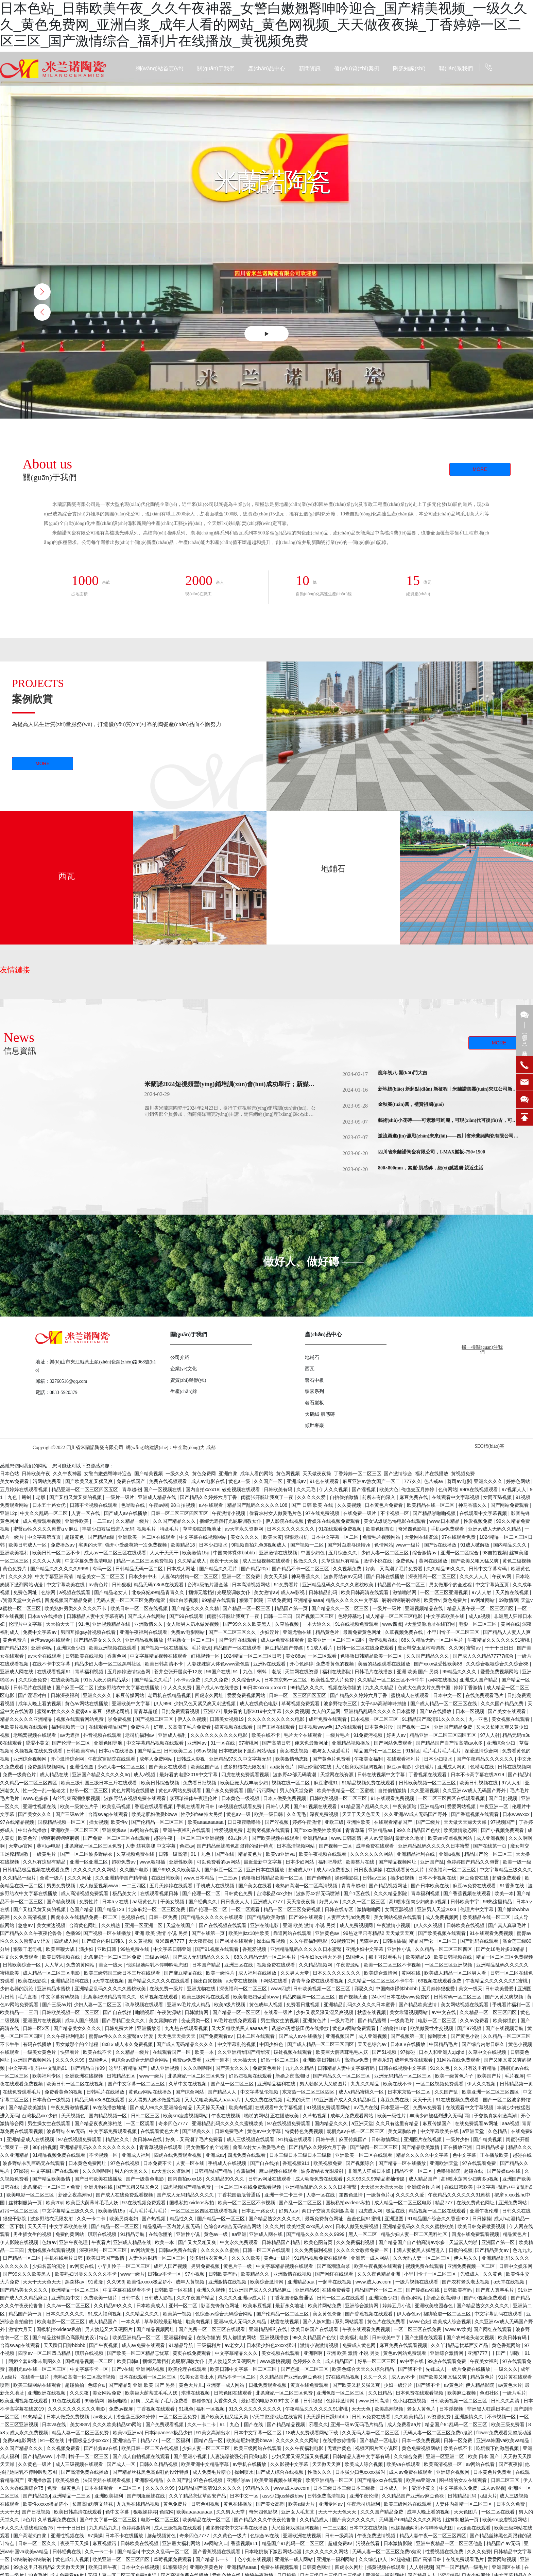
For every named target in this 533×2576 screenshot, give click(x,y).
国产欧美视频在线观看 (276, 1838)
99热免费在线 (135, 1949)
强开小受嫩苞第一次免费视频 (136, 1545)
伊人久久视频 (334, 1489)
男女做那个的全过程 (451, 1584)
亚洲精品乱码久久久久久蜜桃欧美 (338, 1584)
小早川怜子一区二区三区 (454, 1632)
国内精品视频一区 (108, 2115)
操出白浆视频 (184, 1600)
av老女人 (234, 2345)
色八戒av (434, 1481)
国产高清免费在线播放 (85, 2472)
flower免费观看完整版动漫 (504, 2432)
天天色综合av (373, 2044)
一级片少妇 (458, 2139)
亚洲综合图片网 (424, 2187)
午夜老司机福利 (364, 2504)
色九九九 (522, 2250)
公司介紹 (179, 1357)
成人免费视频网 (442, 1917)
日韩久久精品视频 (159, 2464)
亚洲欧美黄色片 (207, 2567)
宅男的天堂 (90, 1545)
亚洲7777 (478, 2353)
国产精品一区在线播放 (402, 2163)
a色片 (29, 2519)
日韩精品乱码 (324, 1592)
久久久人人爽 (47, 1561)
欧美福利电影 (354, 2337)
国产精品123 (14, 1648)
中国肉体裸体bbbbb (234, 1552)
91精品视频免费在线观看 (369, 1782)
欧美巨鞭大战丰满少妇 (244, 1782)
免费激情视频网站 (47, 1766)
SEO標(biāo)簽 (489, 1446)
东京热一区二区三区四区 (309, 2092)
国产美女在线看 (255, 1885)
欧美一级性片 (221, 1973)
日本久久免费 (511, 2504)
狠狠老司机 (296, 1537)
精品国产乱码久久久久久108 (258, 1505)
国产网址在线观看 (234, 1941)
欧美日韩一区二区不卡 (56, 1552)
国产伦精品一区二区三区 (158, 1822)
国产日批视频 (503, 1798)
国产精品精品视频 (286, 2424)
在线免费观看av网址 (477, 2123)
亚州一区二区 (184, 2305)
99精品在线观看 (219, 1600)
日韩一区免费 (164, 1917)
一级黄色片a (379, 2195)
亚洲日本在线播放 (266, 1869)
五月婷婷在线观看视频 (24, 1489)
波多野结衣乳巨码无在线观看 (34, 2163)
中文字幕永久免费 (459, 2488)
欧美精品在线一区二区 (431, 1505)
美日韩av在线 (148, 2139)
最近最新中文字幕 (263, 1862)
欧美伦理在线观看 (188, 2369)
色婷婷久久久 (308, 2361)
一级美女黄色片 (40, 2052)
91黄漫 (96, 2281)
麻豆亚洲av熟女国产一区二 (372, 1481)
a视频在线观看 (75, 1592)
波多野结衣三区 (341, 1703)
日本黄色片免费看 (384, 1505)
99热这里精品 (498, 1901)
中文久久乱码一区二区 (44, 1513)
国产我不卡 (410, 2369)
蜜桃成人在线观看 (410, 1695)
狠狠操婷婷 (145, 2512)
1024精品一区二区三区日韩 (253, 1656)
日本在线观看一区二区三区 (148, 2377)
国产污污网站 (262, 1790)
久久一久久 (376, 2377)
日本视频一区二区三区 (374, 1719)
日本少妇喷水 (214, 1545)
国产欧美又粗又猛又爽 (89, 1481)
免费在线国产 (132, 1481)
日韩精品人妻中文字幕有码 (96, 1616)
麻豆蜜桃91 (326, 1782)
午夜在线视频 (226, 2115)
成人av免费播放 (333, 1869)
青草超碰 (131, 1489)
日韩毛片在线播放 (374, 1671)
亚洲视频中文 (66, 2297)
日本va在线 (54, 2424)
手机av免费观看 (448, 1529)
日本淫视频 (451, 2409)
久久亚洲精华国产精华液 (122, 1878)
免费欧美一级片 (101, 2297)
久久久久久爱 (312, 1497)
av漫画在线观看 (474, 2527)
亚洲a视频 (450, 1854)
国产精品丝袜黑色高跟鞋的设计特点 (235, 1846)
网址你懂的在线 (315, 1766)
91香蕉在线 (512, 1885)
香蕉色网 (117, 1656)
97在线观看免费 (459, 1537)
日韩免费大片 (120, 2028)
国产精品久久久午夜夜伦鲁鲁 (31, 1933)
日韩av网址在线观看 (270, 2179)
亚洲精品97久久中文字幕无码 (241, 1759)
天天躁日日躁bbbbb (65, 2345)
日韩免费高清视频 (327, 2496)
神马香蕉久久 (473, 1505)
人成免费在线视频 (264, 2099)
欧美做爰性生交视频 (432, 2028)
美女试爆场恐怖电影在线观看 (395, 1521)
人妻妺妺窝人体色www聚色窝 (219, 1663)
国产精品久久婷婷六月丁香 (209, 1497)
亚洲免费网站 (513, 2202)
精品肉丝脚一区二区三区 (309, 1996)
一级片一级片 (121, 1497)
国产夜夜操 (510, 2464)
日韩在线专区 (340, 1909)
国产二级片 (428, 1822)
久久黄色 (493, 2274)
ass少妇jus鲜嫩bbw (283, 2496)
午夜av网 (158, 1505)
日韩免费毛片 (230, 2131)
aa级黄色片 (282, 1766)
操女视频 (98, 1822)
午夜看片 (100, 2242)
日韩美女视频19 (227, 1719)
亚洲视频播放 (275, 2337)
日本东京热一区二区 (286, 1679)
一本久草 (131, 2321)
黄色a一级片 (278, 2258)
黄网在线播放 (434, 1561)
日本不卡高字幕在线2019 (478, 1774)
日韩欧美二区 (179, 1750)
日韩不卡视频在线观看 (94, 1505)
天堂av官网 (21, 1846)
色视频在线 (133, 1917)
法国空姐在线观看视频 (107, 2480)
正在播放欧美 (285, 2115)
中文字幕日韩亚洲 (173, 1949)
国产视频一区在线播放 (164, 1648)
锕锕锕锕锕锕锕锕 (401, 1600)
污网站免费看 (48, 1481)
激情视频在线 (383, 1640)
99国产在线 (218, 1671)
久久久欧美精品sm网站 (117, 2424)
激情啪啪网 (405, 1592)
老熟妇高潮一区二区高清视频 (307, 1885)
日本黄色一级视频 (241, 1798)
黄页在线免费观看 (192, 2353)
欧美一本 (504, 1893)
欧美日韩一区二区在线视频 (139, 1608)
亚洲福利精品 (179, 2337)
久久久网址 (79, 1878)
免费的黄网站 (81, 1965)
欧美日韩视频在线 (479, 1782)
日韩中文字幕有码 (488, 1568)
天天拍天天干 (61, 1624)
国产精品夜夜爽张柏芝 (98, 2123)
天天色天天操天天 (177, 2036)
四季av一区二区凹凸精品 (45, 2353)
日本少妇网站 (300, 1862)
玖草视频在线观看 (159, 1996)
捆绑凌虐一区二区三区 (447, 2313)
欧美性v (432, 1600)
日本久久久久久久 (65, 2313)
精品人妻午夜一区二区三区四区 (481, 1608)
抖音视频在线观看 (103, 1735)
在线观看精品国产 (108, 1727)
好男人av (396, 1735)
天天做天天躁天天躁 (466, 1822)
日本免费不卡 (158, 2163)
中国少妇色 (313, 1552)
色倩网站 (447, 1489)
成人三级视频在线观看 (266, 1561)
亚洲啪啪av (239, 2480)
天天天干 (37, 2226)
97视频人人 (514, 1489)
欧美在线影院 (33, 1980)
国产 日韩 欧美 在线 (313, 1505)
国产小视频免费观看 (503, 1830)
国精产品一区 (209, 2440)
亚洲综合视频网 (30, 1759)
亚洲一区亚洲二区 (89, 1862)
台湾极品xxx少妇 (275, 1893)
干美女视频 (173, 1901)
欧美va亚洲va (281, 1854)
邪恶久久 (363, 1988)
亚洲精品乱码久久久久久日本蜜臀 (380, 1711)
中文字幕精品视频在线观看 (159, 1656)
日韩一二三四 (278, 1616)
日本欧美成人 (151, 2305)
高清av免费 (357, 2060)
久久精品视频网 (316, 1965)
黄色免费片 (15, 1568)
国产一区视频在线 (163, 1489)
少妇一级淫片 (399, 2385)
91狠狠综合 (175, 2567)
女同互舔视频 (498, 1497)
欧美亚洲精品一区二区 (137, 2337)
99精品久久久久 (460, 1671)
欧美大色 (388, 1489)
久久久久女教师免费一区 (363, 2250)
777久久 (412, 1481)
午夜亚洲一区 (495, 1806)
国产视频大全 (354, 1996)
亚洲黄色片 (315, 2020)
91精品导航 (133, 2234)
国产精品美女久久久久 (98, 1640)
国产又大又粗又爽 (198, 2242)
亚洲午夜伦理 (485, 2210)
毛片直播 (28, 1996)
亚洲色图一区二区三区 (340, 2393)
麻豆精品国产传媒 (284, 1648)
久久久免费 (216, 1679)
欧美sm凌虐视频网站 (451, 1838)
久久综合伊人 (247, 1679)
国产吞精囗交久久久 (124, 2020)
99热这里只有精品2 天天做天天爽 (379, 1933)
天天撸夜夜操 (301, 1901)
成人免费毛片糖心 (212, 2472)
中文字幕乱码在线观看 (499, 2313)
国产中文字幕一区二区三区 (137, 2083)
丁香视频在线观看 (428, 1774)
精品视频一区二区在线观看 (438, 2210)
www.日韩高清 (346, 1838)
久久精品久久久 (142, 2313)
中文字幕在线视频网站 (203, 1537)
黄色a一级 (240, 1481)
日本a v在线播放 (46, 1616)
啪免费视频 (120, 1719)
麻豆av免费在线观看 (475, 1885)
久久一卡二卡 (92, 2218)
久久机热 (111, 1925)
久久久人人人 (474, 1576)
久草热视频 (287, 1624)
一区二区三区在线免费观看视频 (248, 2187)
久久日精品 (380, 2393)
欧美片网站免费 (325, 2305)
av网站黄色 (143, 2250)
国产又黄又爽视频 (505, 1996)
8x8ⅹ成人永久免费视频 (128, 2044)
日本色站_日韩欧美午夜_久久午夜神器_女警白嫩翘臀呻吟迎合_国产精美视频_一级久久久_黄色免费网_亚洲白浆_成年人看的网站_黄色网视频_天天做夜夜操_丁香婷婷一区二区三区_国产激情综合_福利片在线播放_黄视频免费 (263, 24)
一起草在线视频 (335, 2281)
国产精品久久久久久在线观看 (212, 1917)
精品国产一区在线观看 (237, 1648)
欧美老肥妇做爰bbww (155, 1814)
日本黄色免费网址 (88, 2163)
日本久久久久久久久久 (291, 1529)
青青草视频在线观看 (161, 2147)
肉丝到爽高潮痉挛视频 (76, 1798)
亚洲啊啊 (314, 2353)
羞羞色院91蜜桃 (364, 2218)
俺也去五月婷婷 (418, 1489)
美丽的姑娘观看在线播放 (385, 1663)
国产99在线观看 (186, 1616)
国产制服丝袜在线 (146, 2496)
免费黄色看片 (267, 2068)
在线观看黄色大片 (406, 1869)
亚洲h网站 (42, 1648)
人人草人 (54, 1965)
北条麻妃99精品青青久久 (159, 1592)
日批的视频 (460, 2250)
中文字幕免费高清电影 (89, 1561)
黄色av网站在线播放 (87, 1703)
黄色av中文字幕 (264, 2131)
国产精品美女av (492, 2250)
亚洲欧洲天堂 (445, 2163)
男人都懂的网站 (240, 2337)
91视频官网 (344, 1941)
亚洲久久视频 (211, 2290)
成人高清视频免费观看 (85, 1893)
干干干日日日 (500, 1648)
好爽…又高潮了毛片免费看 (394, 1568)
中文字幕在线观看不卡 (127, 2290)
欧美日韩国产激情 (106, 2258)
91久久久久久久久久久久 (255, 2409)
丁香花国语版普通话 (240, 2195)
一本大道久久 (317, 1624)
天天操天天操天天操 (382, 2187)
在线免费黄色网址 (476, 2202)
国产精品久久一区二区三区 (340, 1608)
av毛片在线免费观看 (236, 2020)
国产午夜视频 (104, 2345)
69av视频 (206, 1750)
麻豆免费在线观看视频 (403, 2345)
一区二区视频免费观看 (440, 2083)
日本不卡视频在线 (438, 1878)
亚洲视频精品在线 (424, 1608)
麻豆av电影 (399, 1766)
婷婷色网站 (518, 1481)
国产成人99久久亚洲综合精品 (161, 2107)
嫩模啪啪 (118, 2400)
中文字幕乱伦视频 (237, 2044)
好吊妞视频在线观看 (251, 2076)
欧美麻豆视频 (258, 2305)
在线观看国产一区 (172, 2052)
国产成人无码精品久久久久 (202, 1957)
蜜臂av (474, 1648)
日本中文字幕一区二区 (335, 1537)
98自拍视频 (183, 1505)
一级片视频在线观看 (417, 2281)
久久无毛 (306, 1489)
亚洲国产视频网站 (33, 2060)
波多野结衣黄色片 (209, 2258)
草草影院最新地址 (202, 1529)
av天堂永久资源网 (244, 1529)
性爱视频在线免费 (445, 2551)
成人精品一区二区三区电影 (394, 1616)
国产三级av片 (70, 1814)
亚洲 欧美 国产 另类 (418, 1671)
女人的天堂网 (327, 1711)
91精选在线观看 (295, 2139)
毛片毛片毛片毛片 (442, 1750)
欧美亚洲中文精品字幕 (205, 2464)
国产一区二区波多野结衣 (87, 1854)
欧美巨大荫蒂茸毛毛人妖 (342, 2052)
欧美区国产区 (206, 1766)
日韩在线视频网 (514, 1766)
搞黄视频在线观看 (234, 1727)
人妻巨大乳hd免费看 (349, 1917)
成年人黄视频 (191, 2281)
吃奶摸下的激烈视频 (498, 2448)
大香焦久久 (226, 2400)
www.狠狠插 (152, 1862)
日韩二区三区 (146, 2115)
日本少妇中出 (143, 1576)
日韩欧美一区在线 (174, 2290)
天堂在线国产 (181, 1925)
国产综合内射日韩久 (104, 1941)
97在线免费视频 (322, 1513)
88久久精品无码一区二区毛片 (433, 1640)
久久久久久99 (70, 2060)
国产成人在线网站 (147, 1616)
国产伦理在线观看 (238, 1640)
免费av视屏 (121, 2409)
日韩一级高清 (173, 1854)
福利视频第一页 (68, 1727)
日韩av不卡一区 (165, 2274)
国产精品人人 (223, 2092)
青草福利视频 (90, 1671)
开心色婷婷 (301, 1663)
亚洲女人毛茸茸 (298, 2512)
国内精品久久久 (510, 1545)
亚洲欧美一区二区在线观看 (147, 1537)
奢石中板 (314, 1380)
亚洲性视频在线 (40, 1806)
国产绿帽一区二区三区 (374, 2147)
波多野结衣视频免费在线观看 (135, 1798)
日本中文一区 (448, 1695)
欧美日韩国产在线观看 (315, 2329)
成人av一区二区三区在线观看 (116, 1552)
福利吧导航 (330, 1862)
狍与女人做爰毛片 (331, 1750)
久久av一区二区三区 (69, 2305)
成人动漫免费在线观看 (319, 2179)
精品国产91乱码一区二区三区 (456, 2424)
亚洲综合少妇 (71, 1648)
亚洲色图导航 (109, 1743)
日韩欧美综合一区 (22, 1965)
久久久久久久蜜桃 (220, 2250)
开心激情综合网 (68, 1759)
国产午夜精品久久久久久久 (486, 1759)
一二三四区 (134, 1885)
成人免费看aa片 (404, 2424)
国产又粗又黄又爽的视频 (76, 1497)
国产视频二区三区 (315, 1616)
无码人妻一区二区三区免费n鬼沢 (131, 1600)
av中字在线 (412, 2361)
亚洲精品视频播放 (145, 1640)
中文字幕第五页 (45, 1537)
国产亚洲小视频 (190, 2456)
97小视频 (195, 2274)
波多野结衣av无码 (344, 1576)
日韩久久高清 (506, 2400)
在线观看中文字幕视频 (456, 1497)
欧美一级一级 (517, 1862)
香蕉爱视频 (255, 1949)
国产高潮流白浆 (334, 2266)
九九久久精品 (380, 1687)
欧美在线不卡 (266, 1735)
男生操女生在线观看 (50, 2123)
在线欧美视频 (66, 1679)
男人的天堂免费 (297, 1790)
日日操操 (481, 2218)
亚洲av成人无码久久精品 (495, 1529)
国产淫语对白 (33, 1695)
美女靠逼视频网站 (409, 2012)
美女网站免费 (107, 2393)
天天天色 (361, 2409)
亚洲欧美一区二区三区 (75, 1830)
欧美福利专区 (47, 2076)
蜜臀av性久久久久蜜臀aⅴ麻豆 (46, 1529)
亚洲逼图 (394, 2218)
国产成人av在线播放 (126, 1513)
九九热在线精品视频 (139, 2504)
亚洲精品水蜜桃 (54, 1988)
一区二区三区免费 (178, 2416)
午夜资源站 (405, 1806)
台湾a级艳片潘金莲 (208, 1584)
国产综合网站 (190, 2092)
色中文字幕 (465, 2155)
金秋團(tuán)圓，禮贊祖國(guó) (411, 1104)
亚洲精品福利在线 (416, 1854)
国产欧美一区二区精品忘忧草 (138, 2353)
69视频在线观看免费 (241, 1806)
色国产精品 (82, 1909)
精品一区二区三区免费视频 (145, 1561)
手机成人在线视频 (216, 1885)
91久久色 (440, 2068)
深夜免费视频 (325, 1814)
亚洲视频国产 (341, 2036)
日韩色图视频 (206, 2504)
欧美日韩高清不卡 (164, 1663)
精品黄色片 (328, 1632)
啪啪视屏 (144, 2012)
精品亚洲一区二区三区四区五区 (85, 1489)
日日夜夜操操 (369, 1869)
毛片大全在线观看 (303, 1735)
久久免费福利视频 (356, 2242)
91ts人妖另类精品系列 (107, 1679)
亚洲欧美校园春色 (434, 2305)
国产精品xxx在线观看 (380, 2480)
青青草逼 (355, 1830)
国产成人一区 (122, 2464)
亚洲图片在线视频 (42, 2020)
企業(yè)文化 (183, 1368)
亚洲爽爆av (114, 1830)
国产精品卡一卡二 (215, 2559)
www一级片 (409, 1545)
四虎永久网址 (210, 1695)
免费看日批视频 (200, 1782)
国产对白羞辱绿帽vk (349, 1545)
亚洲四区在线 (507, 2567)
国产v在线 (122, 2369)
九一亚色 (479, 1719)
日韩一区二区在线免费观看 (366, 1648)
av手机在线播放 (250, 2464)
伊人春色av (409, 2313)
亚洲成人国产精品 (479, 1679)
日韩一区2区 (37, 2028)
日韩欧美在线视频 (85, 1656)
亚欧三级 (334, 1822)
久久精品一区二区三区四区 (29, 1782)
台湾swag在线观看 (50, 1640)
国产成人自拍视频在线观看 (142, 2456)
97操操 (95, 2535)
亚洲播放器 (149, 2028)
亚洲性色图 (82, 1766)
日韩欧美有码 (279, 1489)
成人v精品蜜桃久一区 (362, 2092)
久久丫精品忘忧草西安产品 (460, 2345)
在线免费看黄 (337, 2290)
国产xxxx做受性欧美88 (438, 1663)
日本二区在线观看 (256, 2036)
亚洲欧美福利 (15, 1552)
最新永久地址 (410, 1838)
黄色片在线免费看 (387, 2321)
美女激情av (266, 1592)
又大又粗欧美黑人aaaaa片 (240, 2028)
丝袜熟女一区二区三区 (191, 1640)
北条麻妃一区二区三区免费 (94, 1846)
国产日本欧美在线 (430, 1885)
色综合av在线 (265, 2535)
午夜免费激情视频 (70, 2107)
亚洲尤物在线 (298, 1632)
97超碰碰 (401, 2559)
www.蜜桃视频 (275, 2361)
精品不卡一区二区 (414, 2171)
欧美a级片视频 (230, 2004)
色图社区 (490, 2393)
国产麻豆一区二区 (75, 1687)
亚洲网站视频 (151, 2369)
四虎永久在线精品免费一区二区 (85, 1917)
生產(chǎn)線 (183, 1391)
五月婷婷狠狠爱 (439, 1988)
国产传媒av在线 (504, 2171)
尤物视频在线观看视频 (52, 2250)
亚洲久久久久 (489, 1481)
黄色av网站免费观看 (180, 1790)
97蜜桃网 (249, 1743)
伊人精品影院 (481, 2385)
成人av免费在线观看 (283, 1640)
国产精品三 (149, 1750)
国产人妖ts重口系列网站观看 (334, 2321)
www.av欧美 (458, 2329)
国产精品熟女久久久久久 (275, 2218)
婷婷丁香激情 (469, 1687)
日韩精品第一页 (516, 2083)
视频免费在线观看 (276, 1965)
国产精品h (519, 1774)
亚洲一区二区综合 (460, 1552)
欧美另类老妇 (124, 2218)
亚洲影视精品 (150, 2480)
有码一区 (102, 1568)
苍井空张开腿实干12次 (178, 1671)
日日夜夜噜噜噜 (244, 1822)
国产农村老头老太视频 (466, 2281)
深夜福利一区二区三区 (432, 1576)
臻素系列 (314, 1391)
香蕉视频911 (296, 2163)
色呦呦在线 (133, 1505)
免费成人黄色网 (359, 2345)
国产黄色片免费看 (332, 1759)
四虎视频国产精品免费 (69, 1600)
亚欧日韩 (107, 1949)
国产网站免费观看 (510, 1505)
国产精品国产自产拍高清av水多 (450, 1743)
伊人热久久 (466, 2258)
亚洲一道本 (217, 2060)
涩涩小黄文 (37, 1743)
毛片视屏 (514, 2076)
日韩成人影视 (191, 1759)
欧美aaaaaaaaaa (206, 1822)
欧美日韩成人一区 (28, 1545)
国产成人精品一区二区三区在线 (444, 1703)
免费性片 (141, 1727)
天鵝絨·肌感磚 (320, 1414)
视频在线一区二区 (291, 1782)
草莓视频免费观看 (301, 1703)
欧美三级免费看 (508, 2424)
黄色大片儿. (191, 2385)
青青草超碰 (146, 1711)
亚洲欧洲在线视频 (84, 2076)
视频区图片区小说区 (377, 2448)
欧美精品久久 (256, 2274)
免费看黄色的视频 (335, 1663)
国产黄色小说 (466, 2036)
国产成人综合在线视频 (280, 2472)
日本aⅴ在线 (116, 1901)
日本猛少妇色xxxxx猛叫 (272, 2345)
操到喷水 (438, 2036)
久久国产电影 (135, 1869)
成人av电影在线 (208, 1481)
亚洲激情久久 (149, 1624)
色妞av (186, 1846)
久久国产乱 (447, 2092)
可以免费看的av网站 (219, 1862)
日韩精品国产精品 (214, 2171)
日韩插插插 (394, 1941)
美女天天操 (276, 1576)
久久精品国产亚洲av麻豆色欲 (291, 2377)
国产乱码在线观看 (480, 1941)
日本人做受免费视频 (285, 1798)
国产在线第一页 (490, 1846)
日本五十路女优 (49, 1505)
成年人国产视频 (82, 2020)
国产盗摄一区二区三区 (305, 2369)
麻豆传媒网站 (130, 1695)
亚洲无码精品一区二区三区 (403, 2076)
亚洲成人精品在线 (157, 1497)
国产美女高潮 (271, 2504)
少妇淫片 (270, 1632)
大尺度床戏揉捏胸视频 (359, 1766)
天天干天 (423, 2099)
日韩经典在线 (67, 2551)
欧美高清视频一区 (443, 2464)
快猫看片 (70, 2052)
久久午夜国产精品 (196, 2297)
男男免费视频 (61, 1885)
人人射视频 (421, 2567)
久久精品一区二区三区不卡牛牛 (392, 1679)
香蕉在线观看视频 (154, 1806)
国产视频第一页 (408, 2036)
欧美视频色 (68, 2480)
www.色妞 (419, 2321)
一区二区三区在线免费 (418, 2329)
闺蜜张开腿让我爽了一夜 (268, 1497)
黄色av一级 (239, 1814)
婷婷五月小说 (397, 2305)
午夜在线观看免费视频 (366, 2329)
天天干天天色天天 (361, 1814)
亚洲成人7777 (268, 1901)
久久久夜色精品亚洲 (379, 2274)
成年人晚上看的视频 (40, 1703)
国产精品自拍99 (88, 2068)
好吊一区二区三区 (89, 1790)
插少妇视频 (402, 1878)
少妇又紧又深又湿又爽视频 (325, 2012)
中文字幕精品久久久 (237, 2353)
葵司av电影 (459, 1481)
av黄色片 (99, 1584)
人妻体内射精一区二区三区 (190, 1576)
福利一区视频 (211, 2409)
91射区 (413, 1750)
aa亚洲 (239, 2234)
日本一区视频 (470, 1711)
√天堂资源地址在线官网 (430, 1624)
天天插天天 (245, 2060)
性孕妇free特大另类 (202, 1814)
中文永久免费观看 (19, 1957)
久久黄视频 (349, 1505)
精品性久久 (118, 2139)
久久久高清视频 (30, 1917)
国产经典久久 (203, 1901)
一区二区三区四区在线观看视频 (452, 1798)
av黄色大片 (510, 2385)
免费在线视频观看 (168, 1481)
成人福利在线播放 (258, 1973)
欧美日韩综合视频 (160, 1782)
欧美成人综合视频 (452, 2321)
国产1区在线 (357, 1893)
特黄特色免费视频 (304, 2131)
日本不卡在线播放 (124, 2535)
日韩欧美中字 (465, 1901)
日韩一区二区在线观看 (267, 2250)
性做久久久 (306, 1561)
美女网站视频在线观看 (398, 1917)
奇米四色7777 (170, 1941)
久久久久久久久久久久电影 (276, 1719)
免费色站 (406, 1561)
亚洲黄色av (328, 1933)
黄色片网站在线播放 (133, 1790)
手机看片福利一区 (512, 2004)
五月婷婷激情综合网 (129, 1671)
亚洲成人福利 (173, 1735)
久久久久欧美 (246, 2258)
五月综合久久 (343, 1552)
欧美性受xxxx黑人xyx (310, 2226)
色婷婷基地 (350, 1616)
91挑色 (186, 2409)
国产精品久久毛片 (219, 1568)
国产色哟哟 (319, 1878)
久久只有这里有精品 (45, 1862)
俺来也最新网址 (312, 1743)
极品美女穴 (125, 1893)
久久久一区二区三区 (364, 1901)
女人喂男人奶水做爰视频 (193, 1624)
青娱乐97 (382, 2060)
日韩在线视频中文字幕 (381, 1774)
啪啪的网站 (256, 2115)
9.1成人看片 (320, 1648)
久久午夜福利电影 (309, 1941)
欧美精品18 (183, 1545)
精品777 (444, 2202)
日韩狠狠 (121, 1584)
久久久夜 (80, 2393)
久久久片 (274, 2226)
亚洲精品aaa (302, 2281)
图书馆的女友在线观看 (463, 2480)
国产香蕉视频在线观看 (475, 1814)
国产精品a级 (102, 1537)
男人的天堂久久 (132, 2171)
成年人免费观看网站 (352, 2115)
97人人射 (482, 1592)
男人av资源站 (378, 1838)
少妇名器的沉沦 (17, 1988)
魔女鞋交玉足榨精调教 (421, 1648)
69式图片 (238, 1838)
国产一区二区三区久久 (232, 1632)
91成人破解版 (475, 1545)
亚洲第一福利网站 (336, 2559)
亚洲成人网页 (452, 1766)
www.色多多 (36, 1798)
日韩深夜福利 (66, 1695)
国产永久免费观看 (225, 1790)
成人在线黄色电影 (259, 1703)
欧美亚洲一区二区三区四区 (337, 1640)
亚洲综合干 (125, 2440)
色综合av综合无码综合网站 (140, 2060)
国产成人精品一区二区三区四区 (321, 2044)
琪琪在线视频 (103, 2234)
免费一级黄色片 (20, 1774)
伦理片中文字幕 (25, 1624)
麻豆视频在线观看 (278, 2171)
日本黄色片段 (379, 1727)
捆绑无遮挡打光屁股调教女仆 (231, 1521)
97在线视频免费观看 (289, 2123)
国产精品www (38, 2456)
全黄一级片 (52, 1878)
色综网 (49, 1592)
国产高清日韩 (277, 1743)
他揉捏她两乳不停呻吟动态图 (157, 1965)
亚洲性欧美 (77, 1521)
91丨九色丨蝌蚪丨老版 (257, 1671)
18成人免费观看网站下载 (312, 2432)
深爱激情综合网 (482, 1750)
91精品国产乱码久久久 (365, 1806)
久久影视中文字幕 (290, 2464)
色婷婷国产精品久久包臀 (473, 1862)
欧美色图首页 (381, 1529)
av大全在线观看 (45, 1656)
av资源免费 (439, 2416)
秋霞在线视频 (372, 2012)
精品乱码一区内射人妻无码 (172, 2226)
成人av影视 (293, 1592)
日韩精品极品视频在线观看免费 (37, 1869)
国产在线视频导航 (505, 2028)
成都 (211, 1447)
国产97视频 (470, 2028)
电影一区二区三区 (478, 1624)
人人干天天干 (165, 1552)
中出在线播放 (33, 1830)
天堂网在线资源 (422, 1537)
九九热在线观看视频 (187, 2028)
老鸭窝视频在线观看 (35, 1735)
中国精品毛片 (444, 2044)
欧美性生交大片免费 (333, 1679)
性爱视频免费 (479, 1521)
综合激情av (425, 1552)
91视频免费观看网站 (329, 2107)
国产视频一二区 (307, 1545)
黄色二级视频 (516, 1561)
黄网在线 (510, 1624)
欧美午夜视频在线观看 (323, 1854)
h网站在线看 (275, 1980)
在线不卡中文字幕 (52, 1663)
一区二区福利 (176, 2440)
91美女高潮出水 (197, 2377)
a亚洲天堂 (362, 2123)
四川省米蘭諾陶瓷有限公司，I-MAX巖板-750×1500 (431, 1151)
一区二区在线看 (498, 2512)
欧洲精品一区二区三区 (75, 2290)
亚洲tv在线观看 (270, 1663)
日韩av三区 (375, 1878)
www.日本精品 (445, 1521)
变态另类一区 (196, 2020)
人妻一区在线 (86, 1513)
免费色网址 (25, 1592)
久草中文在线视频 (488, 2052)
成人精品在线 (55, 1774)
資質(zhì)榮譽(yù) (188, 1380)
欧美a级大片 (302, 2504)
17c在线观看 (348, 1727)
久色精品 (498, 2131)
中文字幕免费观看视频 (113, 2131)
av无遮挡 (70, 1735)
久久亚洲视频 (425, 1790)
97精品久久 (258, 2488)
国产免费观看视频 (165, 2424)
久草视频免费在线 (404, 1632)
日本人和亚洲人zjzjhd (442, 2052)
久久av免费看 (475, 2020)
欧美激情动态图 (292, 1759)
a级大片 (488, 2496)
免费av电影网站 (188, 1632)
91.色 (83, 1624)
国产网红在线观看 (335, 2274)
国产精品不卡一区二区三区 (301, 1568)
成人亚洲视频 (491, 1838)
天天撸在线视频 (512, 1592)
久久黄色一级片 (35, 2464)
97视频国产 (503, 1822)
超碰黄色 (75, 1537)
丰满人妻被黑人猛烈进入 (419, 2250)
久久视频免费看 (64, 2448)
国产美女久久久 (35, 1814)
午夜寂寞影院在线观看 (112, 1759)
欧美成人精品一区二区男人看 (455, 1973)
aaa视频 (510, 2123)
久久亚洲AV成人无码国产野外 (475, 1790)
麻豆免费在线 (414, 1497)
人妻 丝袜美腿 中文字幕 (151, 1846)
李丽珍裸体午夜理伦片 (194, 1798)
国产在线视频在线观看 (223, 1925)
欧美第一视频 (178, 2313)
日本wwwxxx (516, 1814)
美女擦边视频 (295, 1750)
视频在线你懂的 (345, 1687)
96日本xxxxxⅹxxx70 (265, 1687)
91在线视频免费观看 (357, 1624)
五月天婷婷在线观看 (172, 1885)
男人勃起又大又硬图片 (323, 2083)
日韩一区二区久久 (37, 2543)
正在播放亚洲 (458, 2147)
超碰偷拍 (75, 2385)
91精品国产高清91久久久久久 (434, 1719)
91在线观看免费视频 (341, 1529)
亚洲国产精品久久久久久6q (101, 1774)
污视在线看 (368, 2543)
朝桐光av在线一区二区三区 (356, 2131)
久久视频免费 (348, 1568)
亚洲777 (212, 1711)
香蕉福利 (246, 2171)
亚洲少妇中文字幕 (365, 1949)
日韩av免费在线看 (178, 2250)
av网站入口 (216, 2543)
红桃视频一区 (206, 1656)
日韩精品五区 (122, 2076)
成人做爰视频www (99, 1885)
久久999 (115, 2281)
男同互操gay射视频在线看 (89, 1632)
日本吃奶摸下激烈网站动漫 (248, 1750)
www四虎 (392, 1624)
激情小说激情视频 (320, 2345)
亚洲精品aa (381, 1830)
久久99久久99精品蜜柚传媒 (376, 2179)
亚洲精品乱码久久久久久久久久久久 (98, 2147)
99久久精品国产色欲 (418, 1830)
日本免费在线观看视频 (420, 2393)
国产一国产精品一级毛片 (462, 2567)
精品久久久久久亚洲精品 (27, 1719)
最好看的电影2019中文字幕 (253, 1711)
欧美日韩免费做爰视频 (482, 2226)
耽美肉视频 (241, 2107)
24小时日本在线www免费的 (401, 1996)
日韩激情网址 (386, 2139)
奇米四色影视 (413, 1529)
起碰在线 (522, 2155)
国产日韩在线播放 (386, 1576)
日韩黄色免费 (239, 1893)
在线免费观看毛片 (485, 1695)
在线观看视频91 (54, 1671)
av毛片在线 (366, 2107)
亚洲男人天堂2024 (437, 1909)
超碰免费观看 (507, 1878)
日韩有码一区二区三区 (458, 1996)
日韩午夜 (326, 2139)
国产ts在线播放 (441, 1545)
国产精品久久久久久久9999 (60, 1568)
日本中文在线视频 (369, 2527)
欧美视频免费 (328, 2163)
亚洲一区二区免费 (241, 1576)
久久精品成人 (192, 1561)
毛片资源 (201, 1648)
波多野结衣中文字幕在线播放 (128, 1687)
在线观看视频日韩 (159, 1893)
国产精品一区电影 (379, 2440)
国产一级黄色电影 (145, 2179)
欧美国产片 (489, 2076)
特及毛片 (170, 1529)
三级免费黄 (279, 1600)
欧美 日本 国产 (484, 2456)
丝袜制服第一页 (25, 2202)
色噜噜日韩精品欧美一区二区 (371, 1656)
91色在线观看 (325, 1481)
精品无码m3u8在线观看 (159, 1584)
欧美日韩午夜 (103, 2567)
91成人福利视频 (105, 2313)
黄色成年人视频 (266, 2004)
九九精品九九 (104, 2527)
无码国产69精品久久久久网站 (411, 2519)
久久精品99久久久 (446, 1568)
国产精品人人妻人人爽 (507, 1632)
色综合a (97, 2385)
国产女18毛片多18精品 (501, 1949)
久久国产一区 (269, 1481)
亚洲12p (8, 1513)
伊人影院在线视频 (285, 1521)
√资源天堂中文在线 (21, 1600)
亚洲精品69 (307, 2290)
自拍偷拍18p (393, 2028)
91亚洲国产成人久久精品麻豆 (346, 2099)
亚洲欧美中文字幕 (131, 1703)
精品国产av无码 (503, 2543)
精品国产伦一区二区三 (401, 1584)
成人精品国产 (424, 2179)
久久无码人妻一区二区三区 (422, 2258)
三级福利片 (209, 2345)
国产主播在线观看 (276, 1727)
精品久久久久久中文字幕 (352, 1600)
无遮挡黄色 (340, 2448)
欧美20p (54, 2202)
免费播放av (63, 1545)
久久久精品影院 (391, 1893)
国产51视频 (384, 2052)
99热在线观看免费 (447, 2361)
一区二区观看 (323, 1656)
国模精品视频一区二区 (62, 1822)
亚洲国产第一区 (498, 2242)
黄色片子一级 (238, 2266)
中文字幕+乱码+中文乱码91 (38, 2068)
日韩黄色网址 (317, 2567)
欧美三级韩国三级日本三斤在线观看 (99, 1782)
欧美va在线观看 (404, 2464)
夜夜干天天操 (225, 1561)
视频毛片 (147, 1529)
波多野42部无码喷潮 (295, 1774)
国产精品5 (119, 2385)
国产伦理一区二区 (71, 1743)
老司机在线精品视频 (170, 1695)
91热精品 (33, 2416)
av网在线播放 (442, 1679)
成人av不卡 (404, 2377)
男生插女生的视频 (280, 2020)
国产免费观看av (216, 2036)
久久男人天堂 (295, 1973)
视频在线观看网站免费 (80, 1719)
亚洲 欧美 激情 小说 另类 (310, 1925)
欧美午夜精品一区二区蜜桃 (346, 1790)
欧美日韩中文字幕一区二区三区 (244, 2369)
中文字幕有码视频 (61, 1996)
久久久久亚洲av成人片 (243, 2297)
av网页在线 (82, 2266)
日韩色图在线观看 (233, 2393)
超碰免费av (124, 1862)
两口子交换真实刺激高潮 (491, 2115)
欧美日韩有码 (513, 2337)
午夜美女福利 (369, 1759)
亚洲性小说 (399, 1949)
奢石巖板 (314, 1402)
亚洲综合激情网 (362, 2305)
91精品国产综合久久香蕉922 (439, 2218)
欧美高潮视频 (390, 2409)
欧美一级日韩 (269, 1814)
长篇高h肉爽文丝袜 (93, 2504)
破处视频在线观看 (241, 1489)
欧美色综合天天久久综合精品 (363, 2369)
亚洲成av (297, 1481)
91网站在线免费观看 (458, 2060)
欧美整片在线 (361, 1862)
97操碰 (408, 2052)
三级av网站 (157, 1957)
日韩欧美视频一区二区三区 (428, 1782)
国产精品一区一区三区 (247, 1608)
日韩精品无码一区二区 (139, 1568)
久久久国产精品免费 (503, 1703)
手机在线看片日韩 (196, 1806)
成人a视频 (480, 1616)
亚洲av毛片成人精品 (189, 2004)
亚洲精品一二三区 (72, 2496)
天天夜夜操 (200, 1941)
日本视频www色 (315, 1727)
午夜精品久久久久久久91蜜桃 (499, 1640)
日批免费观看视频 (181, 1711)
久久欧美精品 (409, 2416)
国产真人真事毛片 (508, 1925)
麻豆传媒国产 (437, 2123)
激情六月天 (21, 2329)
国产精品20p (255, 1568)
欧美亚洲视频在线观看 (113, 1648)
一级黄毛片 (44, 1854)
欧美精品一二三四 (19, 2012)
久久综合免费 (33, 1679)
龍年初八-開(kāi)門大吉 (402, 1072)
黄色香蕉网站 (507, 2345)
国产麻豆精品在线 (183, 1973)
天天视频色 (73, 2115)
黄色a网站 (412, 2297)
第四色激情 (351, 2195)
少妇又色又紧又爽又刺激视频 (205, 1703)
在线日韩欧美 (166, 1878)
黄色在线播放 (238, 2504)
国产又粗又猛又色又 (138, 2187)
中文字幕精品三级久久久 (506, 1869)
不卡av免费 (189, 1679)
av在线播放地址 (109, 2107)
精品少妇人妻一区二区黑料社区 (108, 1663)
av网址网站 (483, 1600)
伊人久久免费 (178, 1687)
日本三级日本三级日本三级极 (300, 2155)
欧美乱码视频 (117, 1806)
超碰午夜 (164, 1838)
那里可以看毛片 (385, 1957)
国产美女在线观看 (507, 1711)
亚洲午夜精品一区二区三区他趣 (450, 2543)
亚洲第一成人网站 (370, 2258)
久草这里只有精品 (341, 1561)
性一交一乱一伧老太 (45, 1790)
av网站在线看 (145, 1830)
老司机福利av (140, 1735)
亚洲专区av (331, 2504)
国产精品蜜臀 (373, 2020)
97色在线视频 (125, 2163)
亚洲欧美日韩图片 (322, 2060)
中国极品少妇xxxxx (89, 2440)
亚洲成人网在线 (17, 1671)
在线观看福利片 (404, 1759)
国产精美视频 (61, 1901)
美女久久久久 (245, 1537)
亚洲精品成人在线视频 (30, 2139)
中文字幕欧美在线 (66, 1584)
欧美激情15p (196, 1552)
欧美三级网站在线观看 (206, 1996)
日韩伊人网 (278, 1806)
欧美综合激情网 (381, 1973)
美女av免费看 (15, 1481)
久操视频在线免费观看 (39, 1750)
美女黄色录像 (328, 2313)
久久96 (456, 1648)
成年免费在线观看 (328, 1719)
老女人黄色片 (422, 2409)
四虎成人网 (66, 1941)
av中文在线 (444, 2012)
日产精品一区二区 (22, 2258)
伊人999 (162, 1703)
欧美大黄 (272, 1537)
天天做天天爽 (327, 2464)
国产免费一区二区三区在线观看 (117, 1838)
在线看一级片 (279, 2012)
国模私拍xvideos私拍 (192, 2202)
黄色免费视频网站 (421, 2448)
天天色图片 (466, 2512)
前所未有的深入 (379, 1497)
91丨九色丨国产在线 (213, 1854)
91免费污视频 (369, 1735)
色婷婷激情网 (341, 2400)
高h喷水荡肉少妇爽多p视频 (418, 1901)
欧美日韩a (128, 2361)
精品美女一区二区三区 (101, 1576)
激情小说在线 (378, 1561)
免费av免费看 (187, 2060)
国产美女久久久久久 (354, 2519)
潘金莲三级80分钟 (136, 2416)
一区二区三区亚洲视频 (444, 1592)
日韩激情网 (197, 2012)
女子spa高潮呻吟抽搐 (384, 1703)
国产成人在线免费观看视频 (125, 2195)
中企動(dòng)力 (189, 1447)
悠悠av (26, 1925)
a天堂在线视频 (108, 1980)
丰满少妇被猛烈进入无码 (108, 1529)
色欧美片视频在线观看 (24, 1727)
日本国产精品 (207, 1965)
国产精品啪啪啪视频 (435, 1513)
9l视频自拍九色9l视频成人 (259, 1545)
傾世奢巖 (314, 1425)
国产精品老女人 (111, 1592)
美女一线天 (111, 1965)
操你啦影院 (347, 1878)
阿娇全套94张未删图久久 (35, 2361)
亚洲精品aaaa (308, 1600)
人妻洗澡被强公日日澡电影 (239, 2456)
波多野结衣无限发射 (245, 1766)
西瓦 (66, 876)
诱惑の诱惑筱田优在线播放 (301, 2028)
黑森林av (369, 1941)
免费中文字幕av (40, 1632)
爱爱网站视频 (462, 1806)
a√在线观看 (211, 1505)
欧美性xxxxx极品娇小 (150, 2281)
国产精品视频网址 (398, 1862)
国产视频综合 (361, 2163)
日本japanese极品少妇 (169, 2432)
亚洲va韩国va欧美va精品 (503, 2440)
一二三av (102, 1521)
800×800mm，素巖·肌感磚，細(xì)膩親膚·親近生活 (431, 1167)
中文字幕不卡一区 (89, 2369)
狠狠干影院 (251, 1600)
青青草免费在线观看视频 (318, 1980)
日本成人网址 (181, 1568)
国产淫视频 (364, 1489)
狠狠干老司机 (28, 1949)
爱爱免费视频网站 (500, 1671)
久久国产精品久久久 (175, 1521)
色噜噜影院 (449, 2171)
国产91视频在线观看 (315, 1806)
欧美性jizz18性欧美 (249, 1933)
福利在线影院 (337, 1671)
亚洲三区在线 (239, 1965)
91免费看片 (286, 1584)
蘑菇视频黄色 (162, 2535)
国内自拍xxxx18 (203, 1489)
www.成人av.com (374, 2281)
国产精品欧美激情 (267, 1917)
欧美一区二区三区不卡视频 (393, 1965)
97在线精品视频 (17, 1822)
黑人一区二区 (363, 2234)
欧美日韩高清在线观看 (365, 1592)
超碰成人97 (301, 1869)
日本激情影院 (398, 2543)
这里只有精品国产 (128, 2068)
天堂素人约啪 (464, 2242)
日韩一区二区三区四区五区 (180, 1513)
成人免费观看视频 (42, 1521)
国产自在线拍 (118, 2012)
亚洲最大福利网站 (182, 2543)
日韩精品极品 (491, 2147)
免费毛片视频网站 (382, 1537)
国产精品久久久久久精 (195, 1608)
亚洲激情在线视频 (278, 1552)
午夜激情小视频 (229, 1513)
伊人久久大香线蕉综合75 (27, 2527)
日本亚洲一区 (395, 2107)
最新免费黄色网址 (362, 1632)
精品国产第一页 (291, 1608)
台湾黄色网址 (84, 1925)
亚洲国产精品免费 (454, 1727)
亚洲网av (197, 1743)
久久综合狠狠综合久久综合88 (498, 1663)
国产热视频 (154, 2218)
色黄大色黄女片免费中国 (424, 1687)
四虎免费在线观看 (247, 2155)
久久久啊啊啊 (198, 2068)
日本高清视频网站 (251, 1584)
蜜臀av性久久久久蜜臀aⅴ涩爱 (122, 2036)
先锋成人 (470, 2274)
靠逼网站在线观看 (293, 1933)
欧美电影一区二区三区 (30, 2195)
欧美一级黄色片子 (80, 1806)
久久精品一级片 (133, 1521)
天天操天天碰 (211, 2107)
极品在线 (396, 2210)
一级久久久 (506, 2369)
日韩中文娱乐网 (515, 2266)
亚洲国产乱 (432, 1862)
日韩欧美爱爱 (500, 1988)
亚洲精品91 (432, 1806)
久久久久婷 (20, 1576)
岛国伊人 (355, 1957)
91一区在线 (223, 1743)
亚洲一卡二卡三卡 (284, 2195)
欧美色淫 (28, 1838)
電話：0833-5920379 (56, 1392)
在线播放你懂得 (340, 2440)
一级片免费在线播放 (469, 2369)
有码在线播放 (38, 2044)
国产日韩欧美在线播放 (98, 2179)
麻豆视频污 (105, 2543)
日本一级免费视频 (421, 2440)
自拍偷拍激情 (345, 1497)
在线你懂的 (161, 2234)
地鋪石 (333, 868)
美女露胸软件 (164, 2020)
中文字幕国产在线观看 (55, 2171)
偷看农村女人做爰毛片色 (276, 1513)
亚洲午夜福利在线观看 (144, 1632)
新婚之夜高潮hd (292, 2076)
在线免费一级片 (360, 1513)
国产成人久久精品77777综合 (484, 1656)
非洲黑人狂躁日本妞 (370, 2171)
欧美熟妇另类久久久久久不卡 (76, 1608)
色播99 (73, 1933)
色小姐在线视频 (410, 2400)
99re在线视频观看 (479, 1489)
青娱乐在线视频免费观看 (334, 1521)
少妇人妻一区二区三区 (385, 1552)
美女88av (295, 1656)
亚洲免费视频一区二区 (471, 2266)
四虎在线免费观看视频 (245, 1774)
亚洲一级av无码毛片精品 (357, 2424)
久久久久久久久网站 (372, 1854)
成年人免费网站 (156, 1759)
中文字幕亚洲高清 (54, 1576)
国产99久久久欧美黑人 (247, 1624)
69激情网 (508, 1600)
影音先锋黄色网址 (220, 2305)
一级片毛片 (338, 1735)
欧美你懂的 (505, 2020)
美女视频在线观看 (511, 1719)
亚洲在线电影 (265, 1925)
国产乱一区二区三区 (233, 2083)
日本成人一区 (394, 2488)
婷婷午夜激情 (307, 1822)
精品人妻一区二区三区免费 (81, 2432)
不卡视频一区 (395, 1513)
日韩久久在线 (516, 2210)
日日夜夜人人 (236, 1901)
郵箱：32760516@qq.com (61, 1381)
